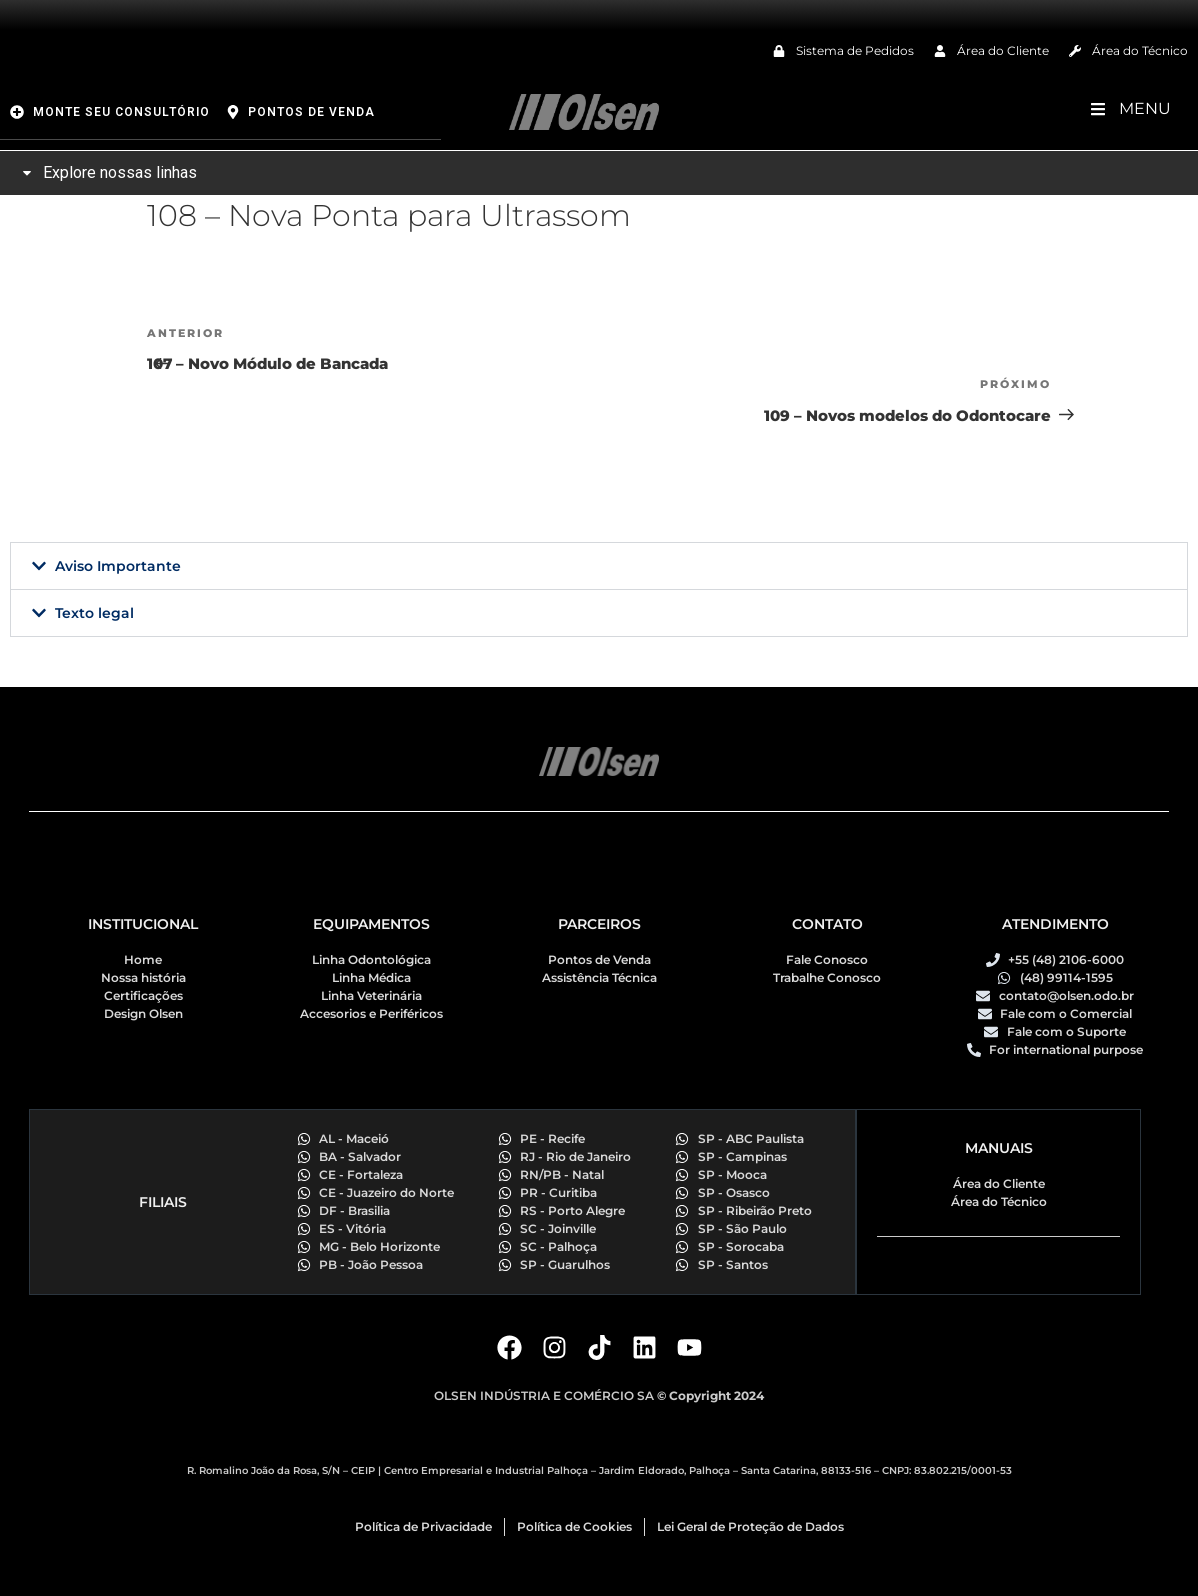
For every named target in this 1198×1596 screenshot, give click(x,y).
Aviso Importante (118, 566)
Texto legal (94, 613)
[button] (599, 566)
